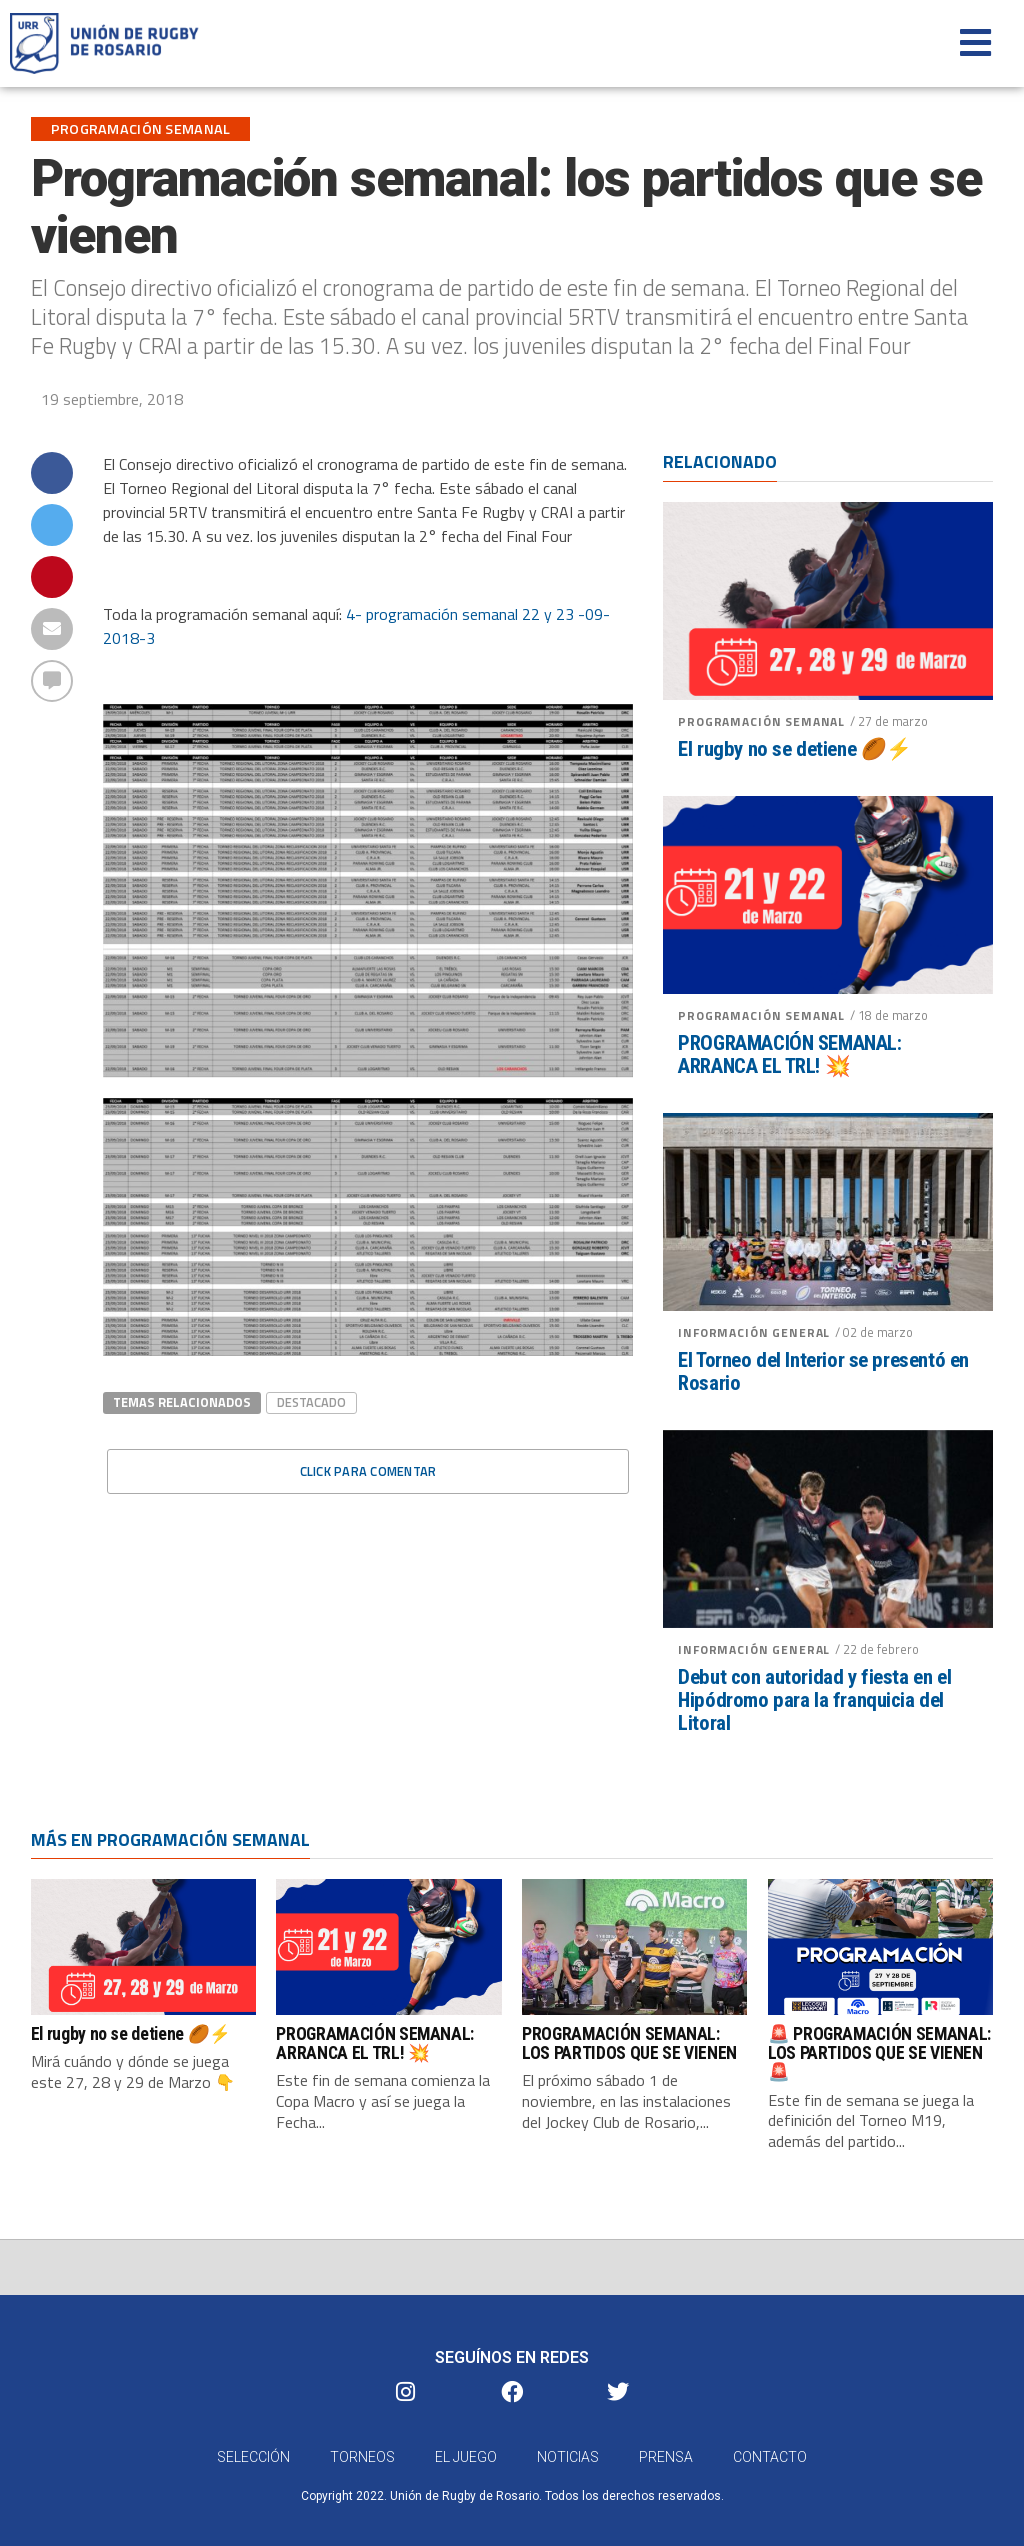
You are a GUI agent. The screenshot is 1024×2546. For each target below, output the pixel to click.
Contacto (770, 2460)
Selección (253, 2460)
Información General (754, 1332)
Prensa (666, 2460)
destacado (311, 1402)
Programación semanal (761, 721)
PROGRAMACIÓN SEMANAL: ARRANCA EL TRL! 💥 (789, 1055)
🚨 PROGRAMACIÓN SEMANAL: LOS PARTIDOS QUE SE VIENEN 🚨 (879, 2053)
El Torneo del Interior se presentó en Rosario (823, 1372)
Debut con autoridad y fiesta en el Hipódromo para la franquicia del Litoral (814, 1700)
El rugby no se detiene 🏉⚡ (795, 749)
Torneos (362, 2460)
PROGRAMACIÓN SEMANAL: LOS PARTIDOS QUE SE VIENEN (629, 2043)
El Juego (466, 2460)
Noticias (568, 2460)
